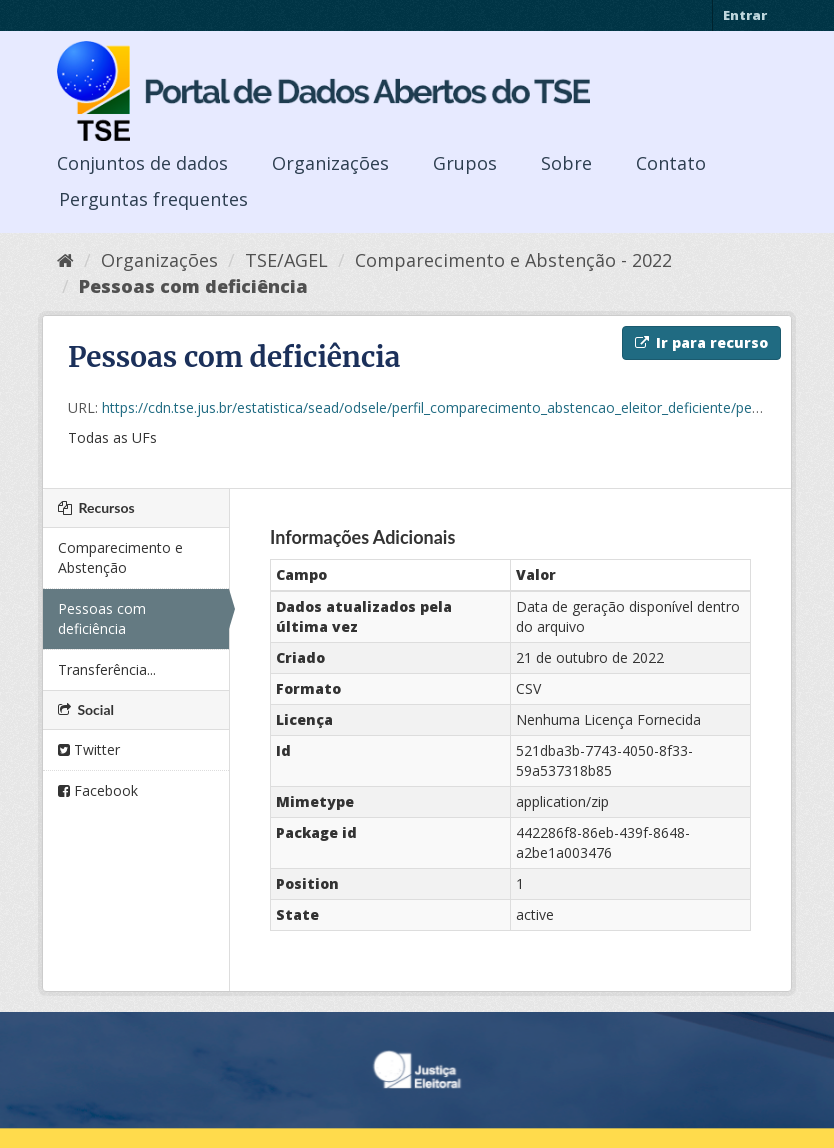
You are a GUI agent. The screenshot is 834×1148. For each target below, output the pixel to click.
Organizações (330, 163)
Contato (671, 163)
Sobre (566, 163)
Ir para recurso (701, 342)
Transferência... (107, 669)
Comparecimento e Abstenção (120, 557)
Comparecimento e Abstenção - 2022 (513, 260)
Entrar (745, 15)
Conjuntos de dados (142, 163)
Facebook (98, 790)
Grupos (465, 163)
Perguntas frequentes (153, 199)
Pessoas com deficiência (193, 286)
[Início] (65, 260)
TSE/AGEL (286, 260)
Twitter (89, 749)
